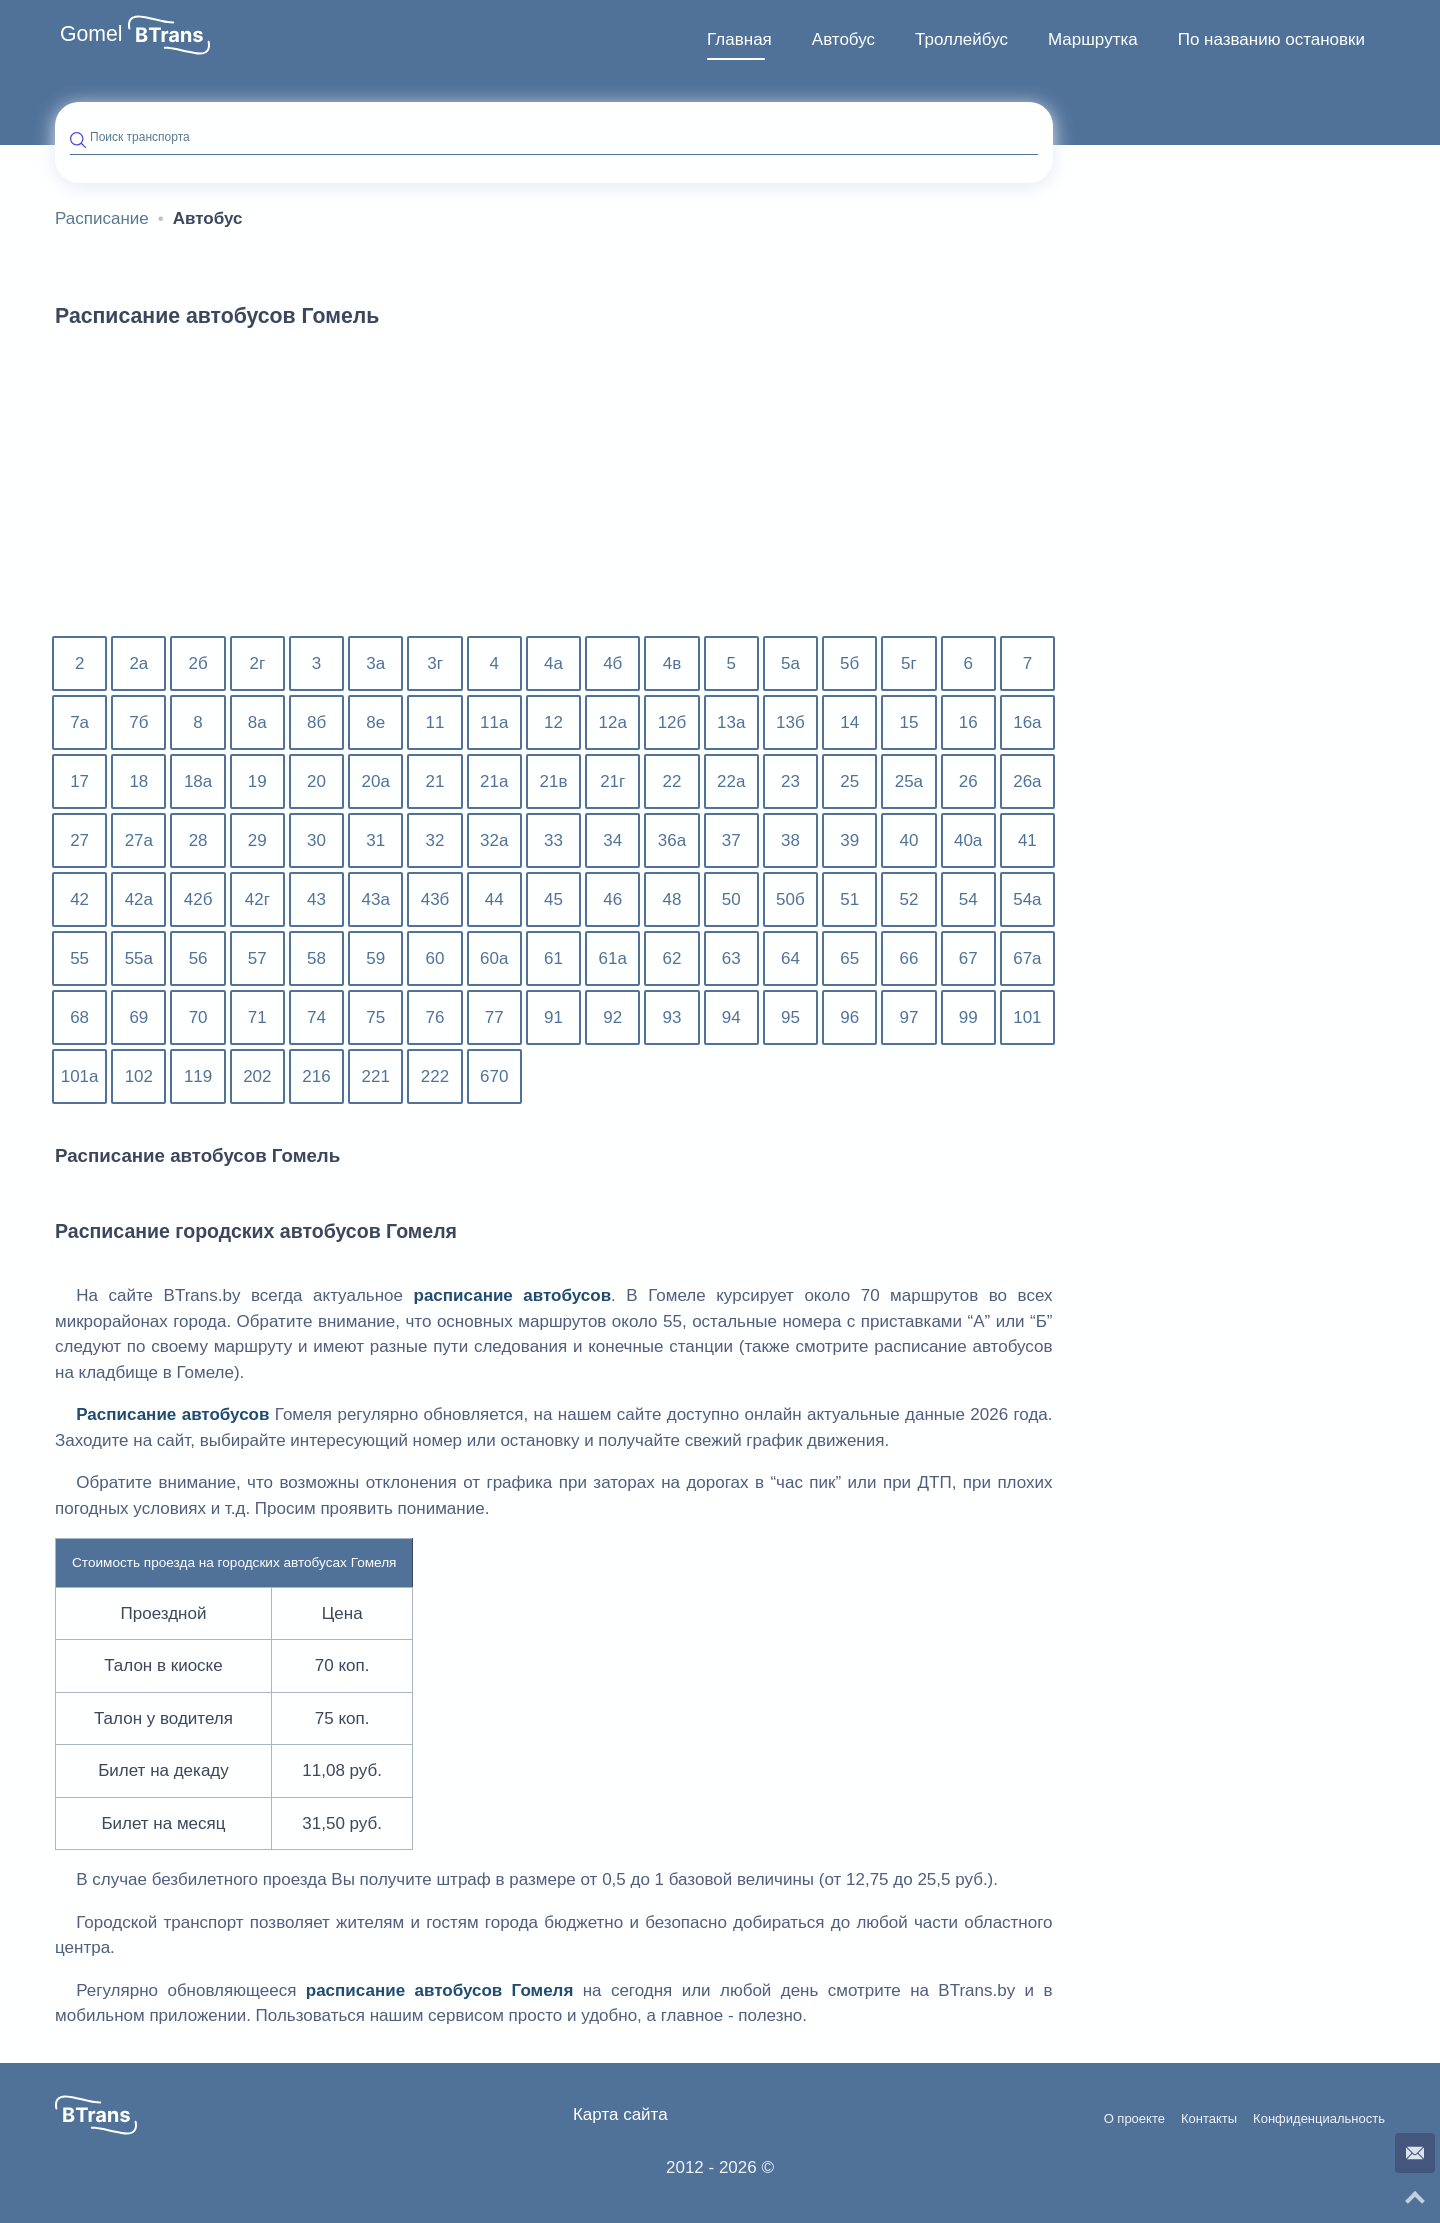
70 (198, 1017)
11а (494, 722)
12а (613, 722)
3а (375, 663)
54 (968, 899)
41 (1027, 840)
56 (198, 958)
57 (257, 958)
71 (257, 1017)
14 (849, 722)
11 (435, 722)
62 (672, 958)
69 (138, 1017)
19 (257, 781)
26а (1027, 781)
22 (672, 781)
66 (908, 958)
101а (80, 1076)
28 (198, 840)
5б (849, 663)
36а (672, 840)
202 (257, 1076)
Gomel (91, 34)
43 (316, 899)
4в (672, 663)
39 (849, 840)
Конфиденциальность (1319, 2119)
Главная (739, 39)
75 (375, 1017)
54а (1027, 899)
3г (435, 663)
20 (316, 781)
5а (790, 663)
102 (139, 1076)
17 (79, 781)
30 (316, 840)
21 (435, 781)
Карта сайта (620, 2114)
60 (435, 958)
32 (435, 840)
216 (316, 1076)
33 (553, 840)
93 (672, 1017)
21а (494, 781)
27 (79, 840)
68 (79, 1017)
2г (257, 663)
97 (908, 1017)
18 (138, 781)
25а (909, 781)
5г (909, 663)
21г (612, 781)
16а (1027, 722)
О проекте (1134, 2119)
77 (494, 1017)
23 (790, 781)
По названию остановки (1271, 39)
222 (435, 1076)
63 (731, 958)
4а (553, 663)
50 (731, 899)
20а (376, 781)
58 (316, 958)
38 (790, 840)
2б (197, 663)
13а (731, 722)
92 (612, 1017)
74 (316, 1017)
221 (376, 1076)
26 (968, 781)
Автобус (843, 39)
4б (612, 663)
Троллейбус (961, 39)
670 (494, 1076)
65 (849, 958)
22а (731, 781)
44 (494, 899)
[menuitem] (739, 40)
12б (672, 722)
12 (553, 722)
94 (731, 1017)
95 (790, 1017)
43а (376, 899)
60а (494, 958)
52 (908, 899)
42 (79, 899)
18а (198, 781)
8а (257, 722)
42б (198, 899)
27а (139, 840)
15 (908, 722)
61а (613, 958)
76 (435, 1017)
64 (790, 958)
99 (968, 1017)
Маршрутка (1093, 39)
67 (968, 958)
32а (494, 840)
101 (1027, 1017)
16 (968, 722)
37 (731, 840)
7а (79, 722)
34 (612, 840)
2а (138, 663)
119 (198, 1076)
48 (672, 899)
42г (257, 899)
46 (612, 899)
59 (375, 958)
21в (554, 781)
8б (316, 722)
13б (790, 722)
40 (908, 840)
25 (849, 781)
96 (849, 1017)
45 (553, 899)
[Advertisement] (554, 494)
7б (138, 722)
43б (435, 899)
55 (79, 958)
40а (968, 840)
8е (375, 722)
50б (790, 899)
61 (553, 958)
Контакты (1209, 2119)
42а (139, 899)
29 (257, 840)
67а (1027, 958)
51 (849, 899)
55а (139, 958)
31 (375, 840)
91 (553, 1017)
